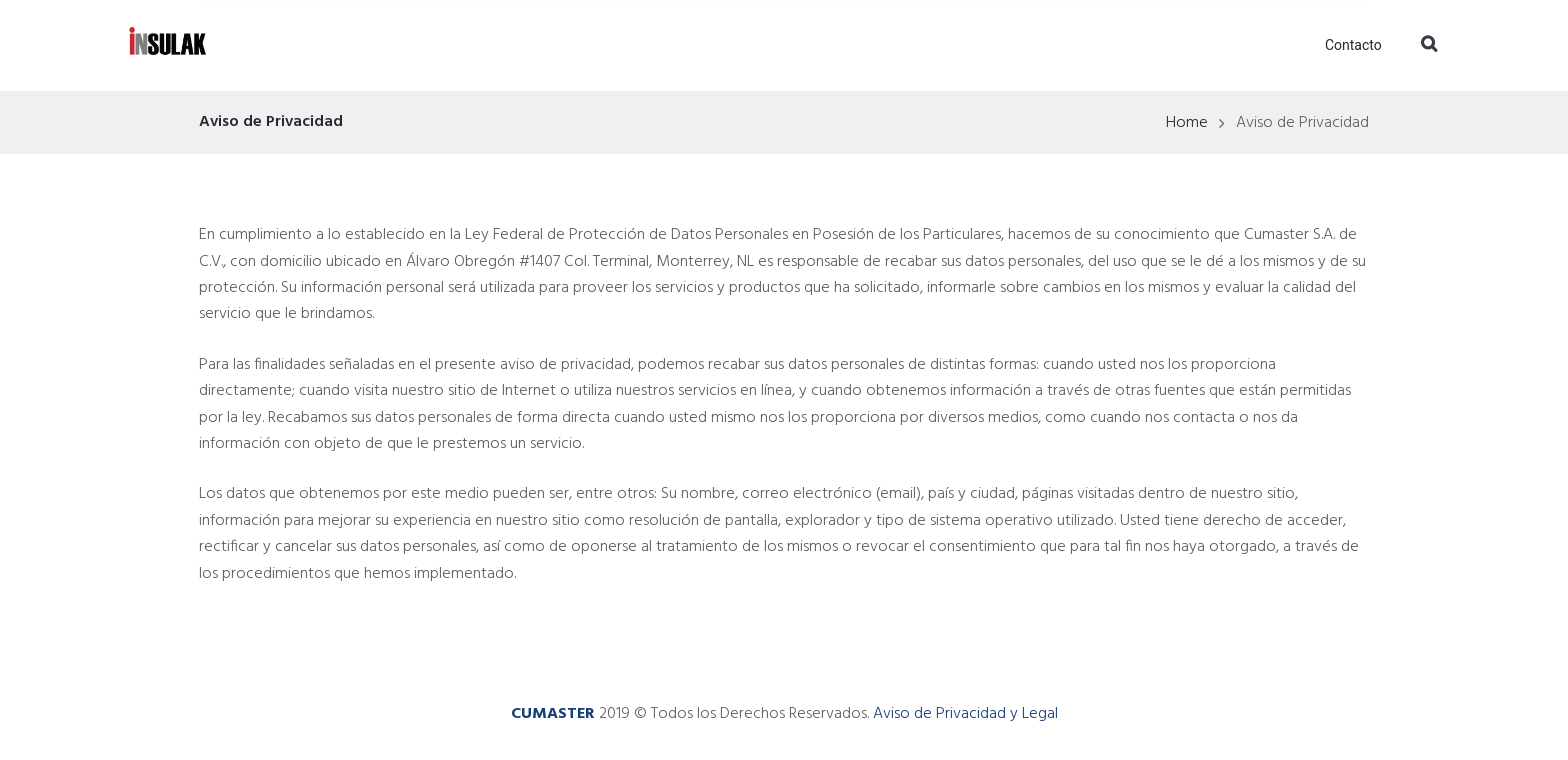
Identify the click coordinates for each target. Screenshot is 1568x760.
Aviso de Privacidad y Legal (965, 714)
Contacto (1353, 45)
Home (1187, 123)
